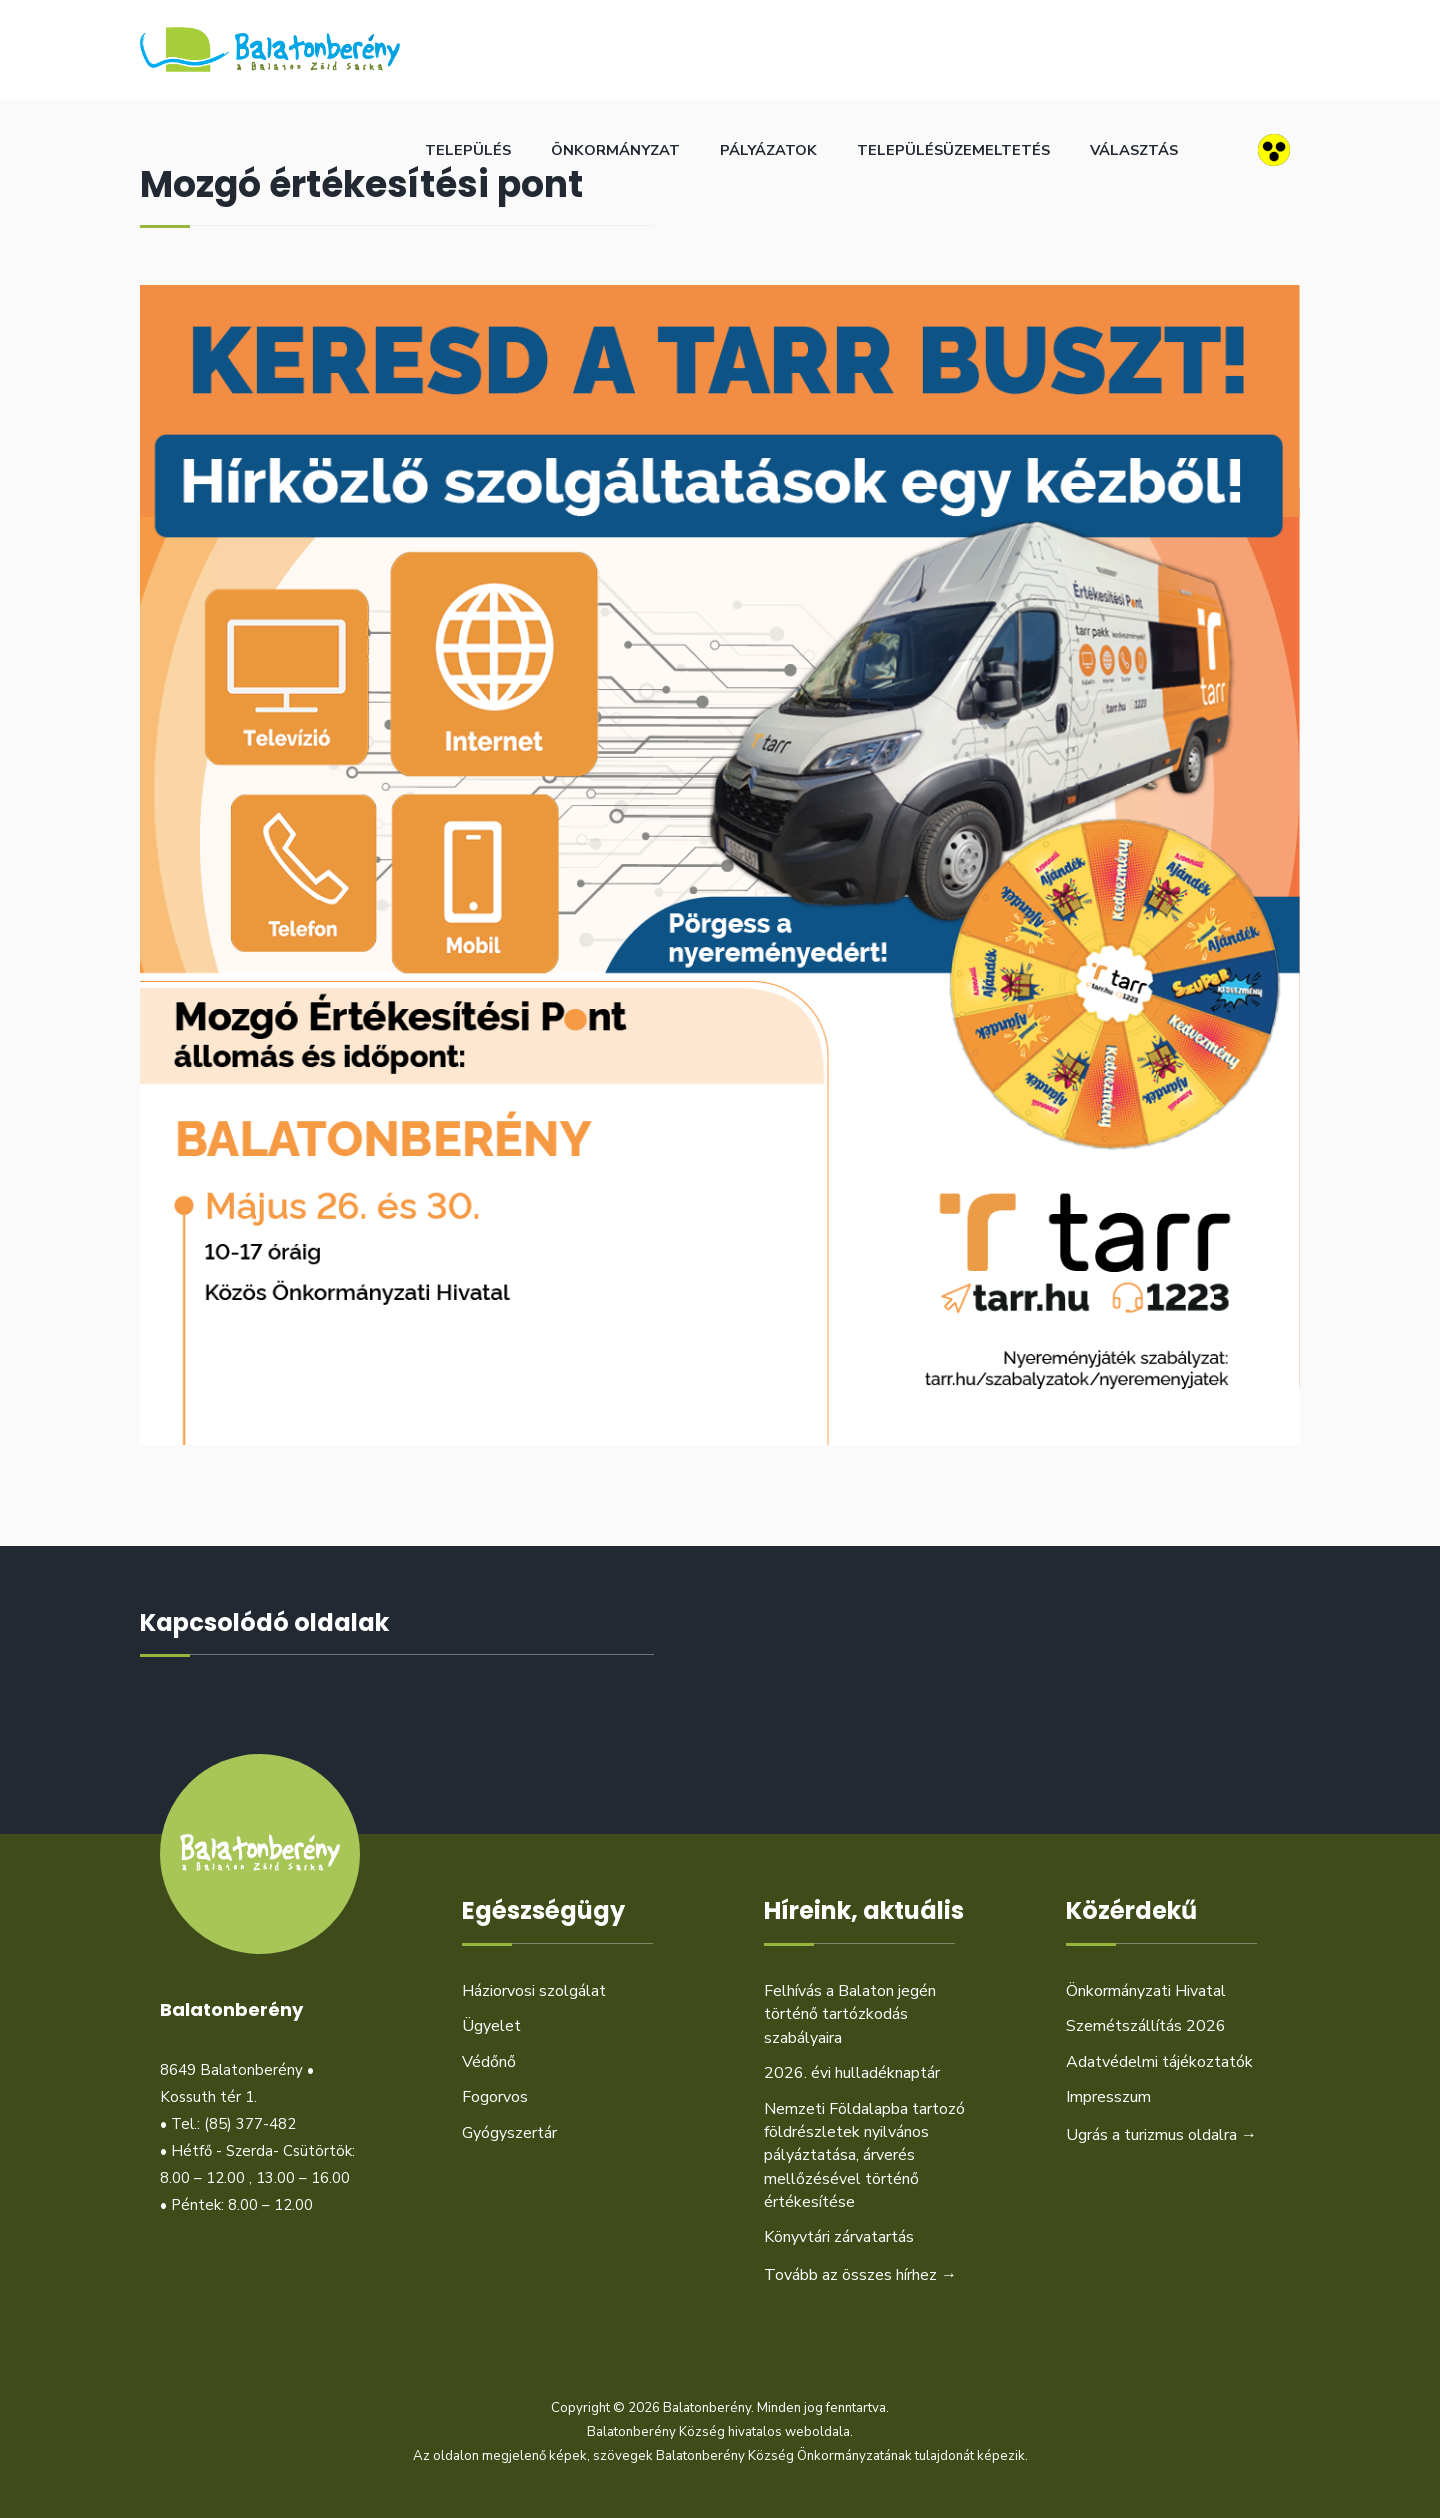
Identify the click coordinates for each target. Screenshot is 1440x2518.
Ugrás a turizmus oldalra (1161, 2135)
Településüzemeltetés (953, 150)
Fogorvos (495, 2097)
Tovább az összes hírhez (860, 2275)
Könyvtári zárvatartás (839, 2237)
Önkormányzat (615, 150)
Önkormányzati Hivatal (1146, 1991)
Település (468, 150)
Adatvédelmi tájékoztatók (1159, 2062)
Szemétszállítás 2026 (1146, 2026)
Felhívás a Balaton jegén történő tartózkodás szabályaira (850, 2014)
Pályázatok (768, 150)
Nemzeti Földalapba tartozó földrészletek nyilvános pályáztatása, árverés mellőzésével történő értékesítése (864, 2156)
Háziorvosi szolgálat (534, 1991)
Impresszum (1108, 2097)
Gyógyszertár (509, 2133)
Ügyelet (491, 2026)
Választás (1134, 150)
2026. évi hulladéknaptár (852, 2073)
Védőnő (489, 2062)
